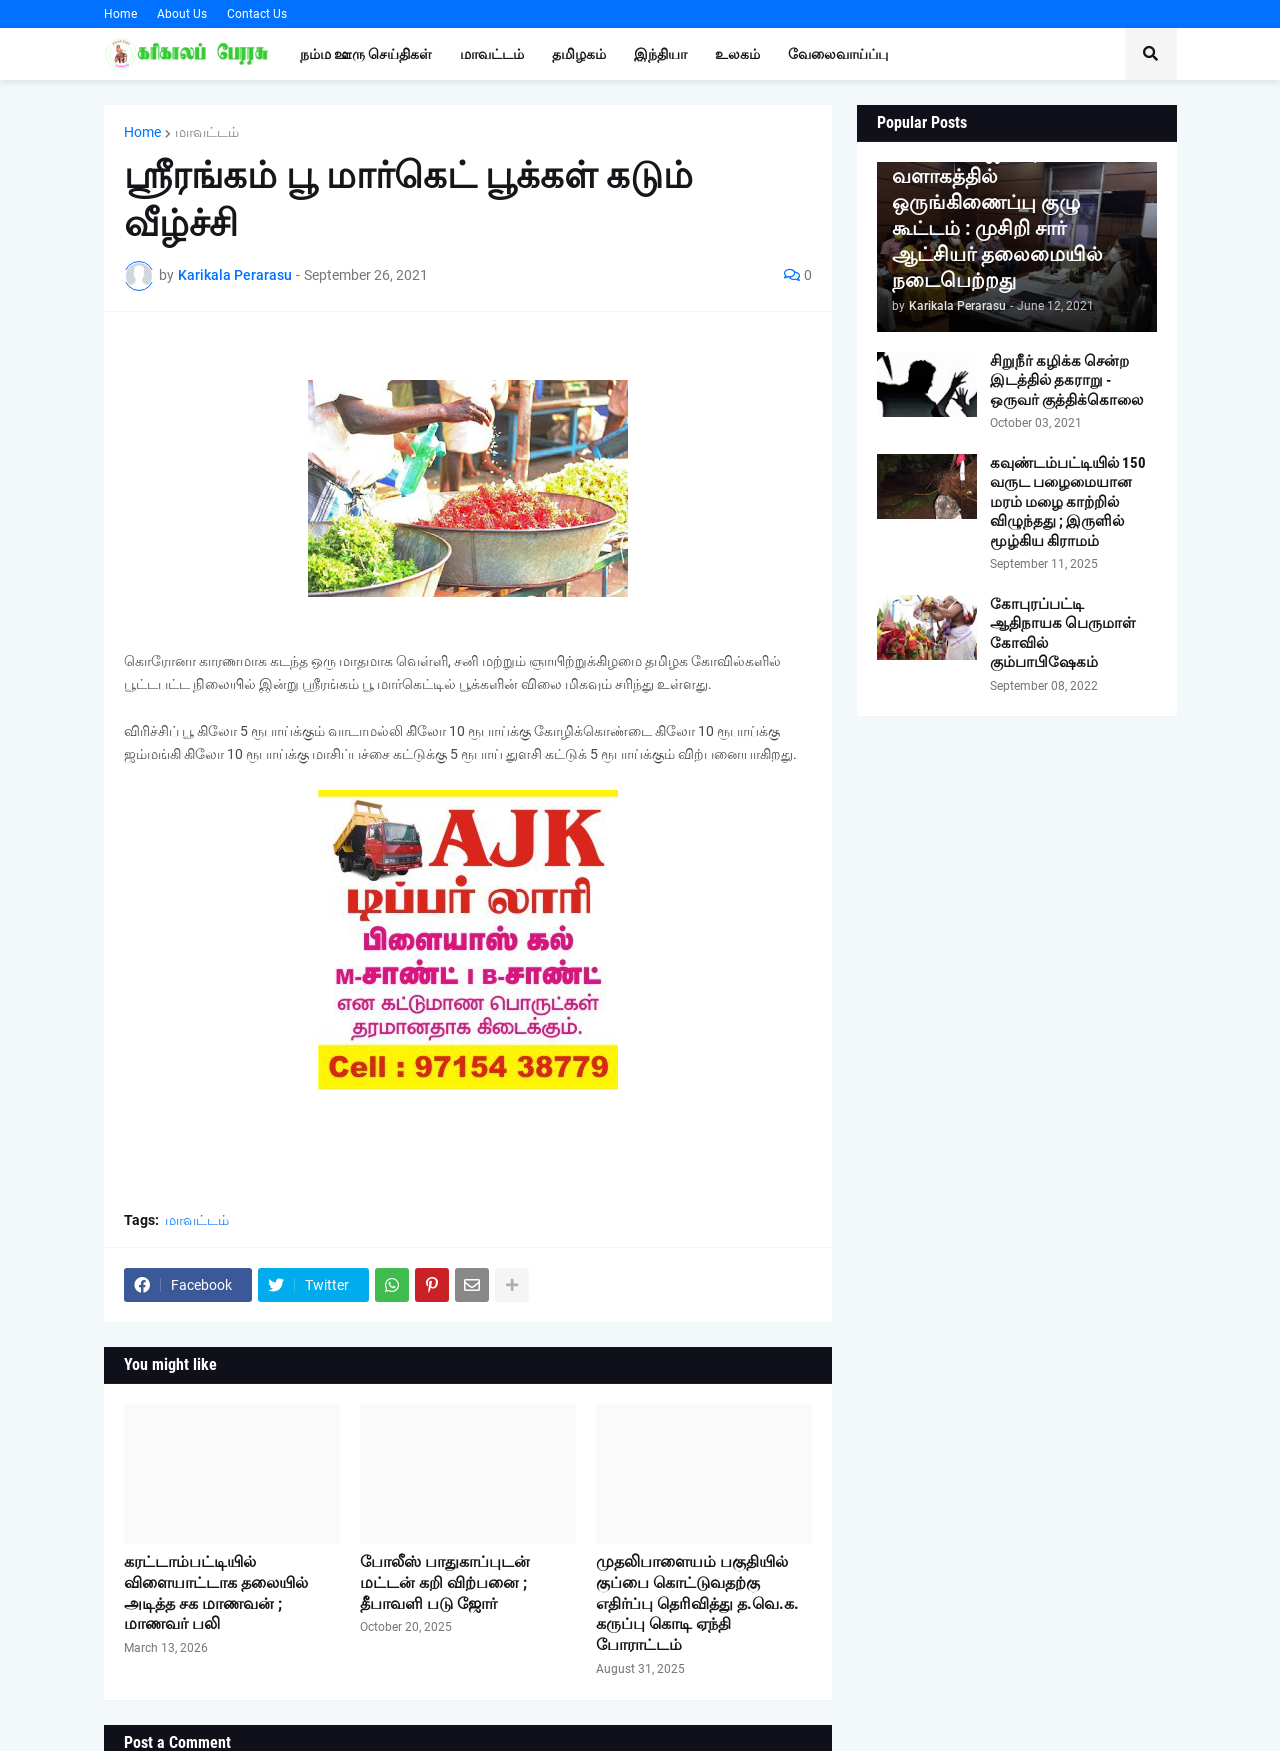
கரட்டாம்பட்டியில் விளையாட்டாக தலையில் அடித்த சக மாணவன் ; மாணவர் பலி (216, 1592)
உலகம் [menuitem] (737, 54)
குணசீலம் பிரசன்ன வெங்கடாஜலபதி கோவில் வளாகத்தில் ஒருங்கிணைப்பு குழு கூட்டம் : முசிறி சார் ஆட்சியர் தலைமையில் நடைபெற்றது (1011, 202)
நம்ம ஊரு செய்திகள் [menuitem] (366, 54)
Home (120, 14)
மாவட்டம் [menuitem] (492, 54)
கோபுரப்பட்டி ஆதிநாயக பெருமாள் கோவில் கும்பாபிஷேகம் (1063, 633)
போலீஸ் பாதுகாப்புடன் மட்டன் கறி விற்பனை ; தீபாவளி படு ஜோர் (445, 1582)
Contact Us (257, 14)
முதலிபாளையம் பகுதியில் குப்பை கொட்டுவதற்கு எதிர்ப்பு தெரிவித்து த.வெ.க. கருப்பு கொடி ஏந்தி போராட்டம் (697, 1603)
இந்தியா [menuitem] (660, 54)
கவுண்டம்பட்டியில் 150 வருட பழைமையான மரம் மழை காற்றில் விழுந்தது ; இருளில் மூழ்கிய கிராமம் (1068, 502)
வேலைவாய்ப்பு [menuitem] (838, 54)
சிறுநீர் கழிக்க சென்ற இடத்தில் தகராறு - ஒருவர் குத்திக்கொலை (1066, 380)
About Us (182, 14)
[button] (1151, 54)
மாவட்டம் (207, 132)
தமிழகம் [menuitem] (579, 54)
